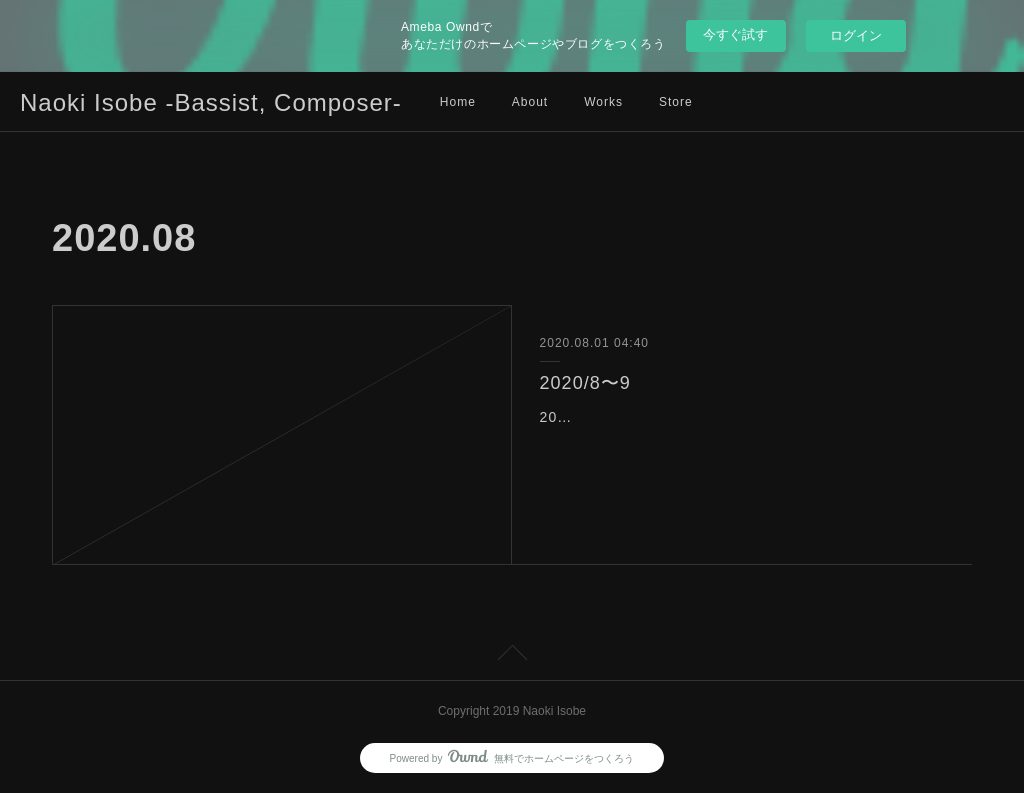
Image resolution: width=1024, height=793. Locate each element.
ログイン (856, 35)
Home (458, 102)
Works (603, 102)
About (530, 102)
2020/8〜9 (585, 383)
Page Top (512, 656)
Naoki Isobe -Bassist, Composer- (211, 102)
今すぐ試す (735, 34)
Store (676, 102)
